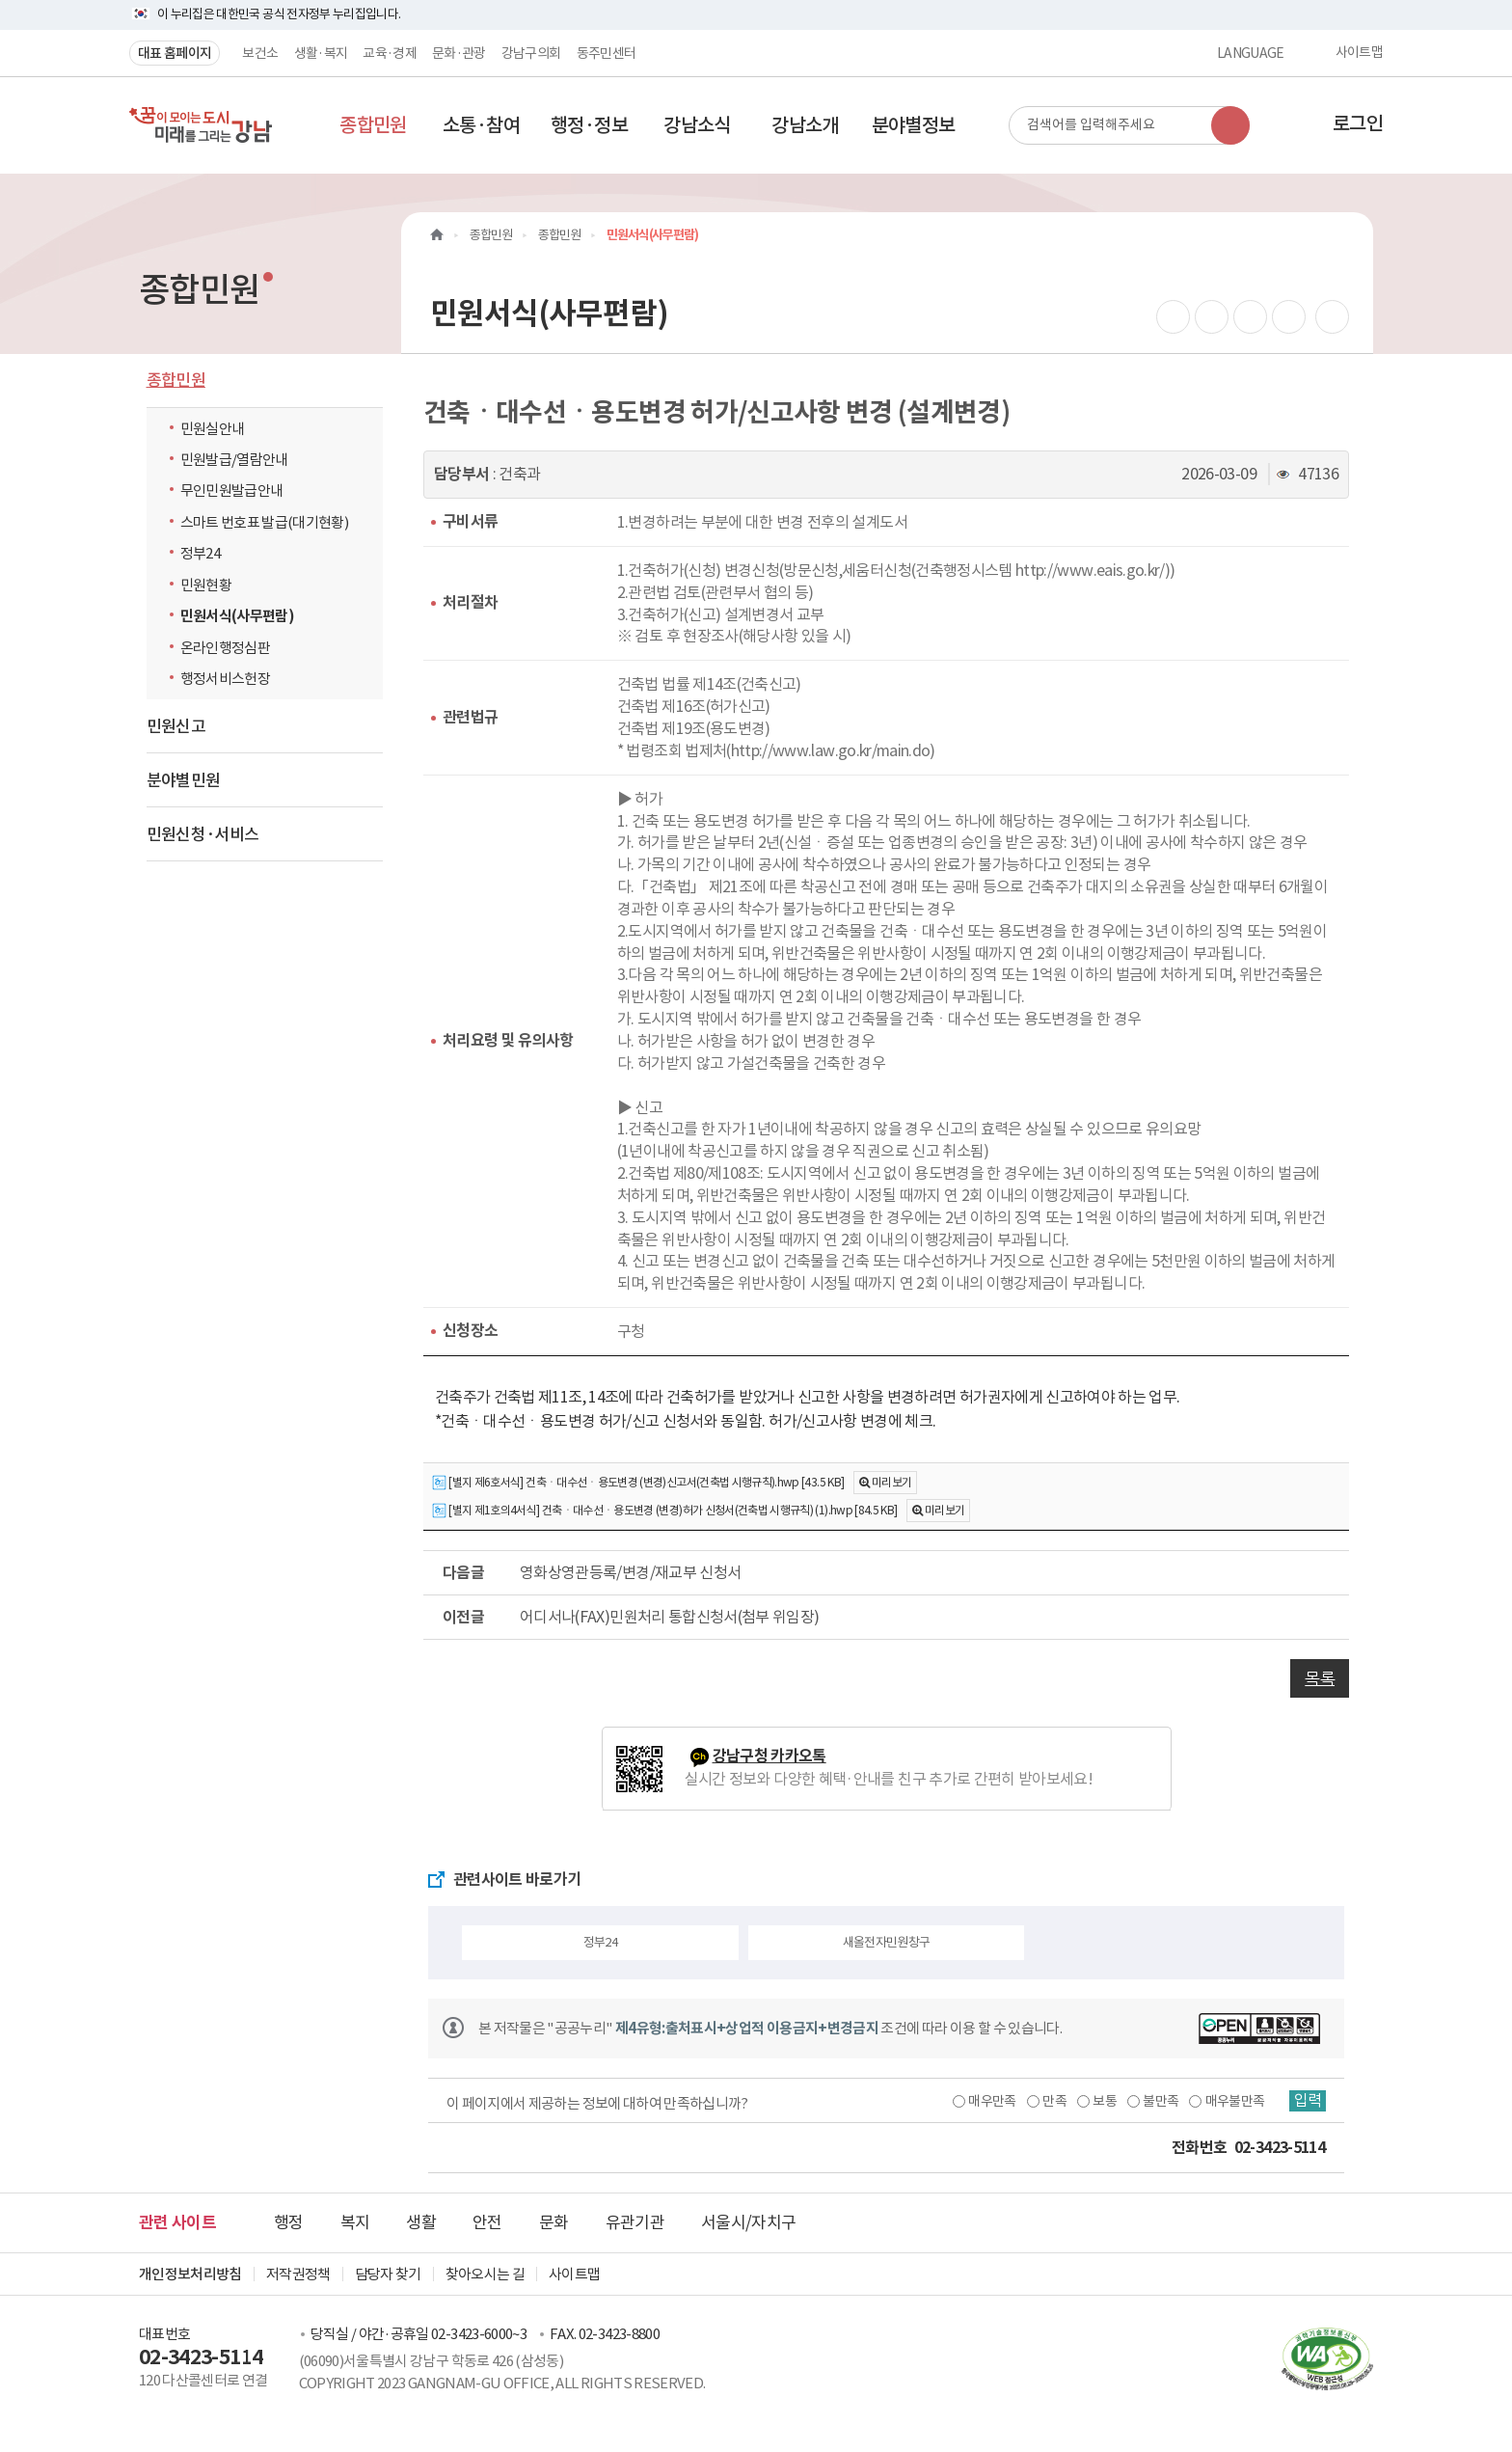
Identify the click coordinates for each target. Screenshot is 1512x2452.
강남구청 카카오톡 (769, 1756)
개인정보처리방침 (190, 2274)
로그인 (1358, 123)
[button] (373, 125)
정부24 (205, 552)
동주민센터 (606, 53)
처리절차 (470, 602)
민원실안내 (212, 429)
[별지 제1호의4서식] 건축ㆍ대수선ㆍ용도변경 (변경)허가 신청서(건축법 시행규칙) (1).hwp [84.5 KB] (664, 1511)
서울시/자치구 (748, 2222)
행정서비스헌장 (225, 678)
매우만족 (989, 2101)
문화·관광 (459, 53)
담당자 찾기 (388, 2274)
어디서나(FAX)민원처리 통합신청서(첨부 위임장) (669, 1616)
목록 (1320, 1678)
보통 (1103, 2101)
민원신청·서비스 (203, 834)
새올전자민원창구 (887, 1942)
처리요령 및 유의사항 (508, 1040)
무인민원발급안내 (232, 490)
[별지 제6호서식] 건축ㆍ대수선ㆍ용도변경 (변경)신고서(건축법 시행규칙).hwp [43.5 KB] (638, 1483)
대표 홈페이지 (174, 53)
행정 (289, 2222)
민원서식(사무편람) (237, 616)
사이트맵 (1359, 53)
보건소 (260, 53)
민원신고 (176, 726)
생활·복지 (321, 53)
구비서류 (470, 521)
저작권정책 (298, 2274)
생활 (421, 2222)
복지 (355, 2222)
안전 (487, 2222)
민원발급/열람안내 (234, 459)
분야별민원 (184, 780)
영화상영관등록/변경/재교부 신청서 (630, 1572)
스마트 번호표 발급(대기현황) (264, 522)
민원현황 (205, 585)
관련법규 (470, 717)
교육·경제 (390, 53)
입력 (1306, 2101)
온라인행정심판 (225, 648)
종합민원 (176, 380)
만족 (1052, 2101)
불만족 (1158, 2101)
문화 (554, 2222)
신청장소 (470, 1331)
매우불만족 (1233, 2101)
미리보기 (891, 1482)
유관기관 (635, 2222)
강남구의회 (531, 53)
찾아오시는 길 (485, 2274)
